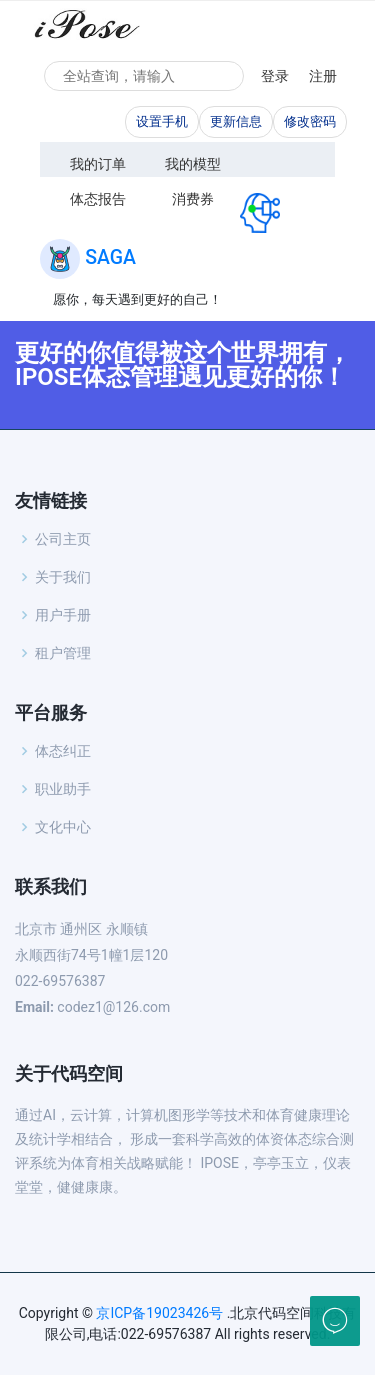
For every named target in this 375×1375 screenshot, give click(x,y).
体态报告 (98, 199)
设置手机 (162, 121)
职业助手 (63, 789)
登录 (275, 76)
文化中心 (63, 827)
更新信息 (236, 121)
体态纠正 (63, 751)
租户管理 (63, 653)
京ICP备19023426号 (159, 1313)
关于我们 (63, 577)
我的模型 (193, 164)
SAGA (110, 257)
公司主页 (63, 539)
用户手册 (63, 615)
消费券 (193, 199)
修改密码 (310, 121)
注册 (323, 76)
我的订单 (98, 164)
